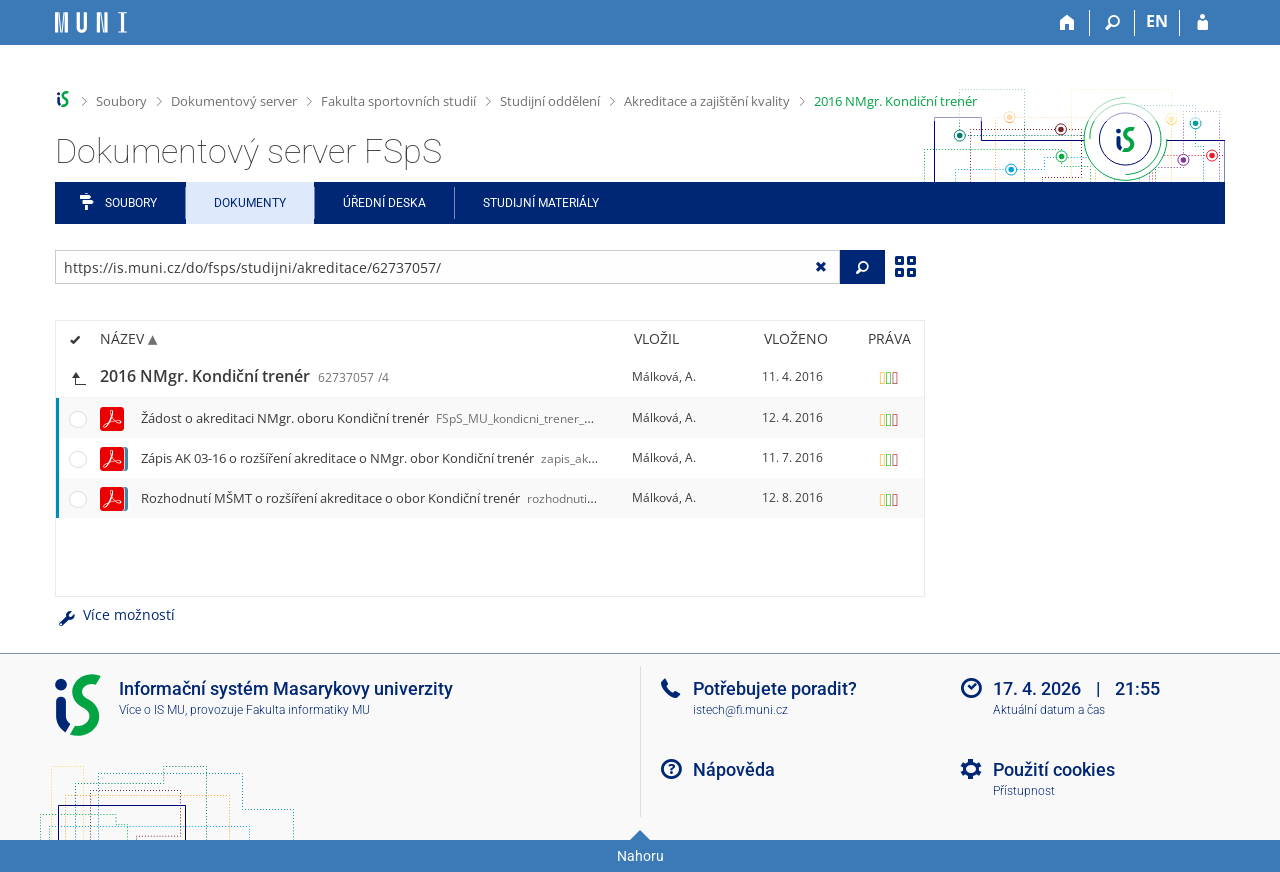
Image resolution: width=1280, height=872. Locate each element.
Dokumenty (250, 203)
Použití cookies (1054, 769)
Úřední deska (384, 203)
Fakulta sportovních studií (398, 101)
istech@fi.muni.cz (740, 710)
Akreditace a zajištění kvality (707, 101)
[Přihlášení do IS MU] (1202, 23)
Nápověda (734, 769)
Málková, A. (664, 376)
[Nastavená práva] (889, 377)
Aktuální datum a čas (1049, 710)
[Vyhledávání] (1112, 23)
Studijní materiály (541, 203)
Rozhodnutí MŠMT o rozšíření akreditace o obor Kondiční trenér (404, 498)
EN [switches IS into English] (1157, 21)
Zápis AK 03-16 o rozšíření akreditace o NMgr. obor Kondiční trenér (401, 458)
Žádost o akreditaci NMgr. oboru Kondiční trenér (416, 418)
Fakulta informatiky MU (308, 710)
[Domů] (1067, 23)
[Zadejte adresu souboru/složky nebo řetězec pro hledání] (447, 267)
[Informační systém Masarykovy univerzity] (91, 22)
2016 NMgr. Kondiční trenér (895, 101)
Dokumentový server (234, 101)
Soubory (121, 101)
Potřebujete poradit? (775, 688)
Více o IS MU (152, 710)
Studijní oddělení (550, 101)
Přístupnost (1024, 791)
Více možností (115, 614)
